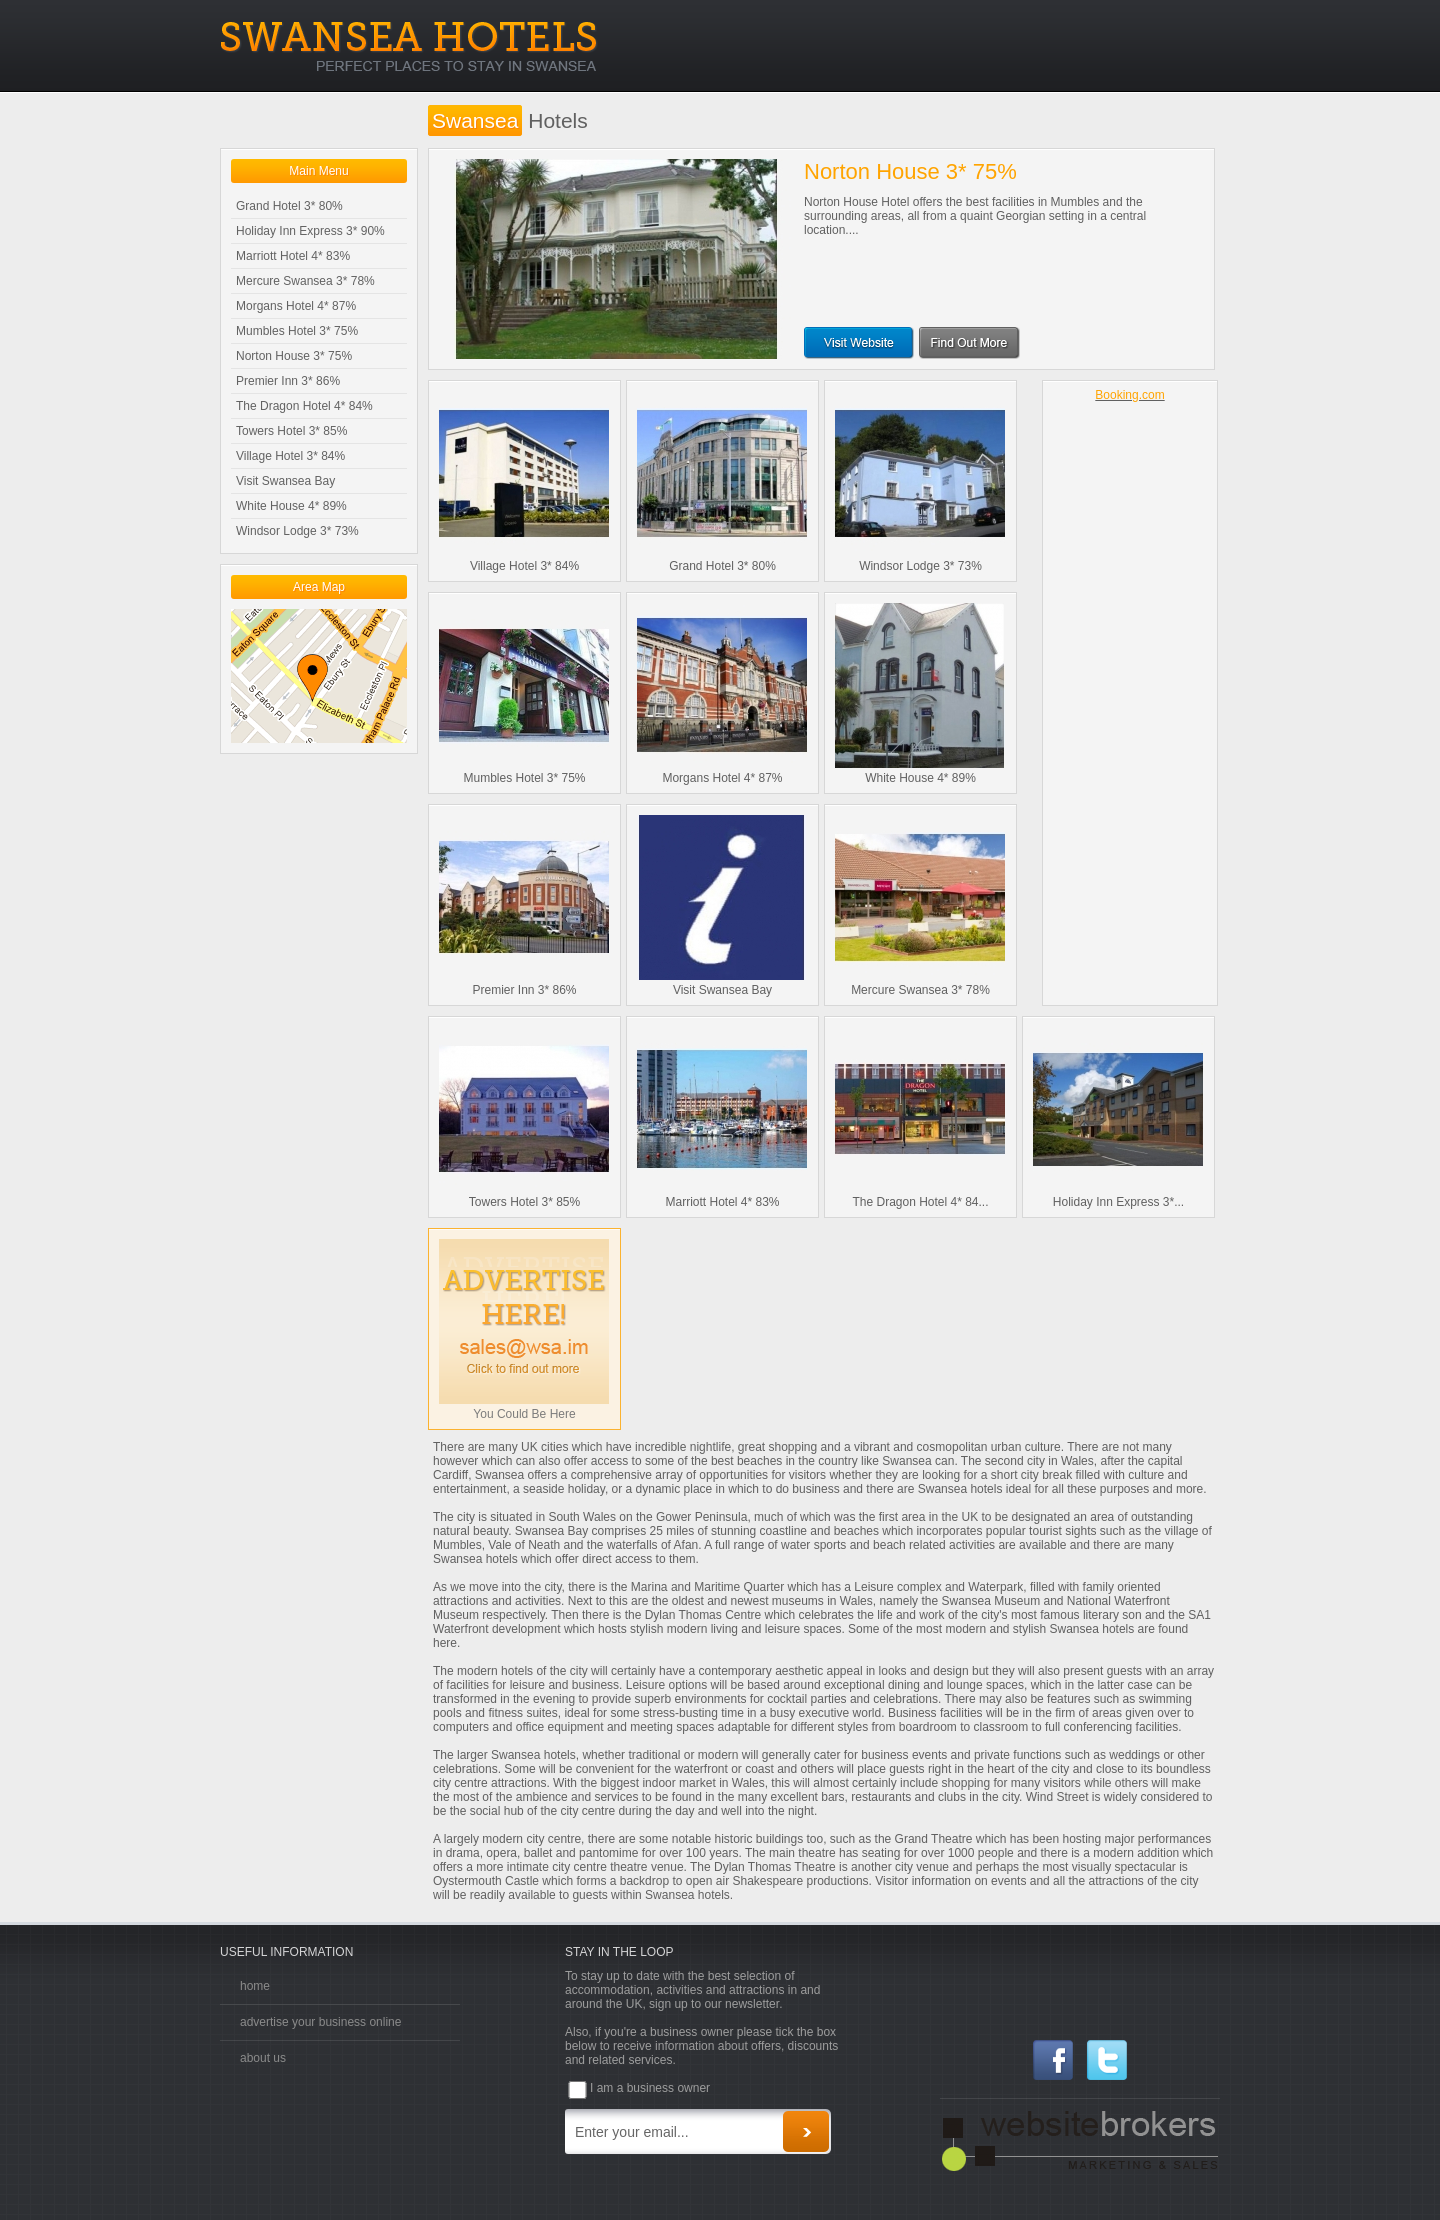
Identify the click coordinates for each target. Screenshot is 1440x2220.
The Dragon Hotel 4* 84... (920, 1202)
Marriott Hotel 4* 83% (293, 256)
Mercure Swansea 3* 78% (305, 281)
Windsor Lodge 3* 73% (297, 531)
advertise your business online (320, 2022)
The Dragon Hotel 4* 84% (304, 406)
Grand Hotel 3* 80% (289, 206)
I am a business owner (650, 2088)
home (255, 1986)
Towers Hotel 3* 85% (291, 431)
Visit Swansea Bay (285, 481)
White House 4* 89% (291, 506)
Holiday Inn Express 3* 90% (310, 231)
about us (263, 2058)
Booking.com (1129, 395)
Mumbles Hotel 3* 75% (297, 331)
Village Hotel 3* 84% (290, 456)
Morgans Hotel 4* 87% (296, 306)
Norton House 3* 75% (294, 356)
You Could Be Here (524, 1414)
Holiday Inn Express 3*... (1118, 1202)
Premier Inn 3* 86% (288, 381)
